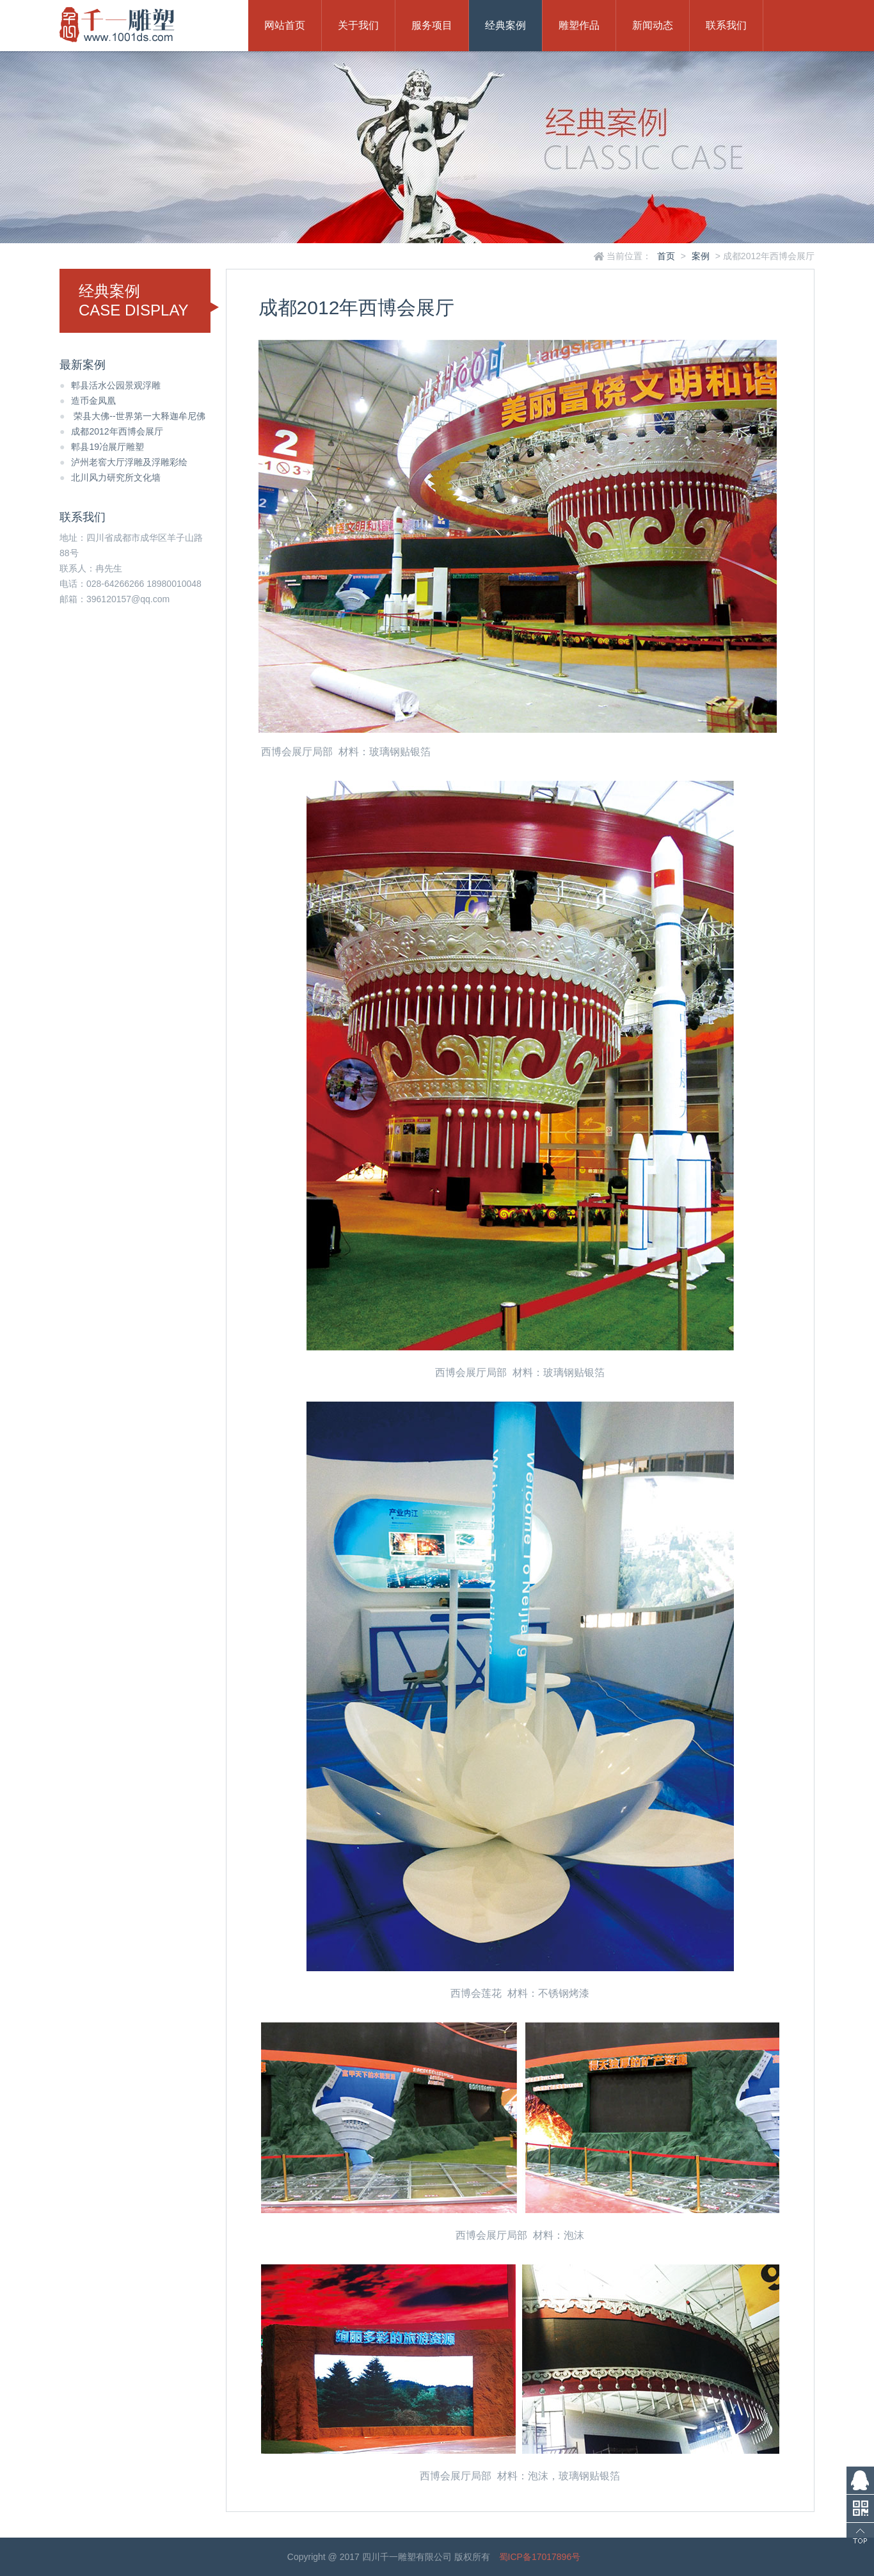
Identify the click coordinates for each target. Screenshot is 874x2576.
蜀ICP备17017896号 (540, 2557)
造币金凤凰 (88, 401)
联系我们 (726, 25)
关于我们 (358, 25)
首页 (666, 256)
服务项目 (431, 25)
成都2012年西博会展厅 (111, 431)
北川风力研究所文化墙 (110, 477)
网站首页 (284, 25)
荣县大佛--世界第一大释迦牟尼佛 (132, 416)
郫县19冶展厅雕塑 (102, 447)
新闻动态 (652, 25)
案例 (701, 256)
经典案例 (505, 25)
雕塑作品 (579, 25)
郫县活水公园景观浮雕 (110, 385)
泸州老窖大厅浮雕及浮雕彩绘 (123, 462)
